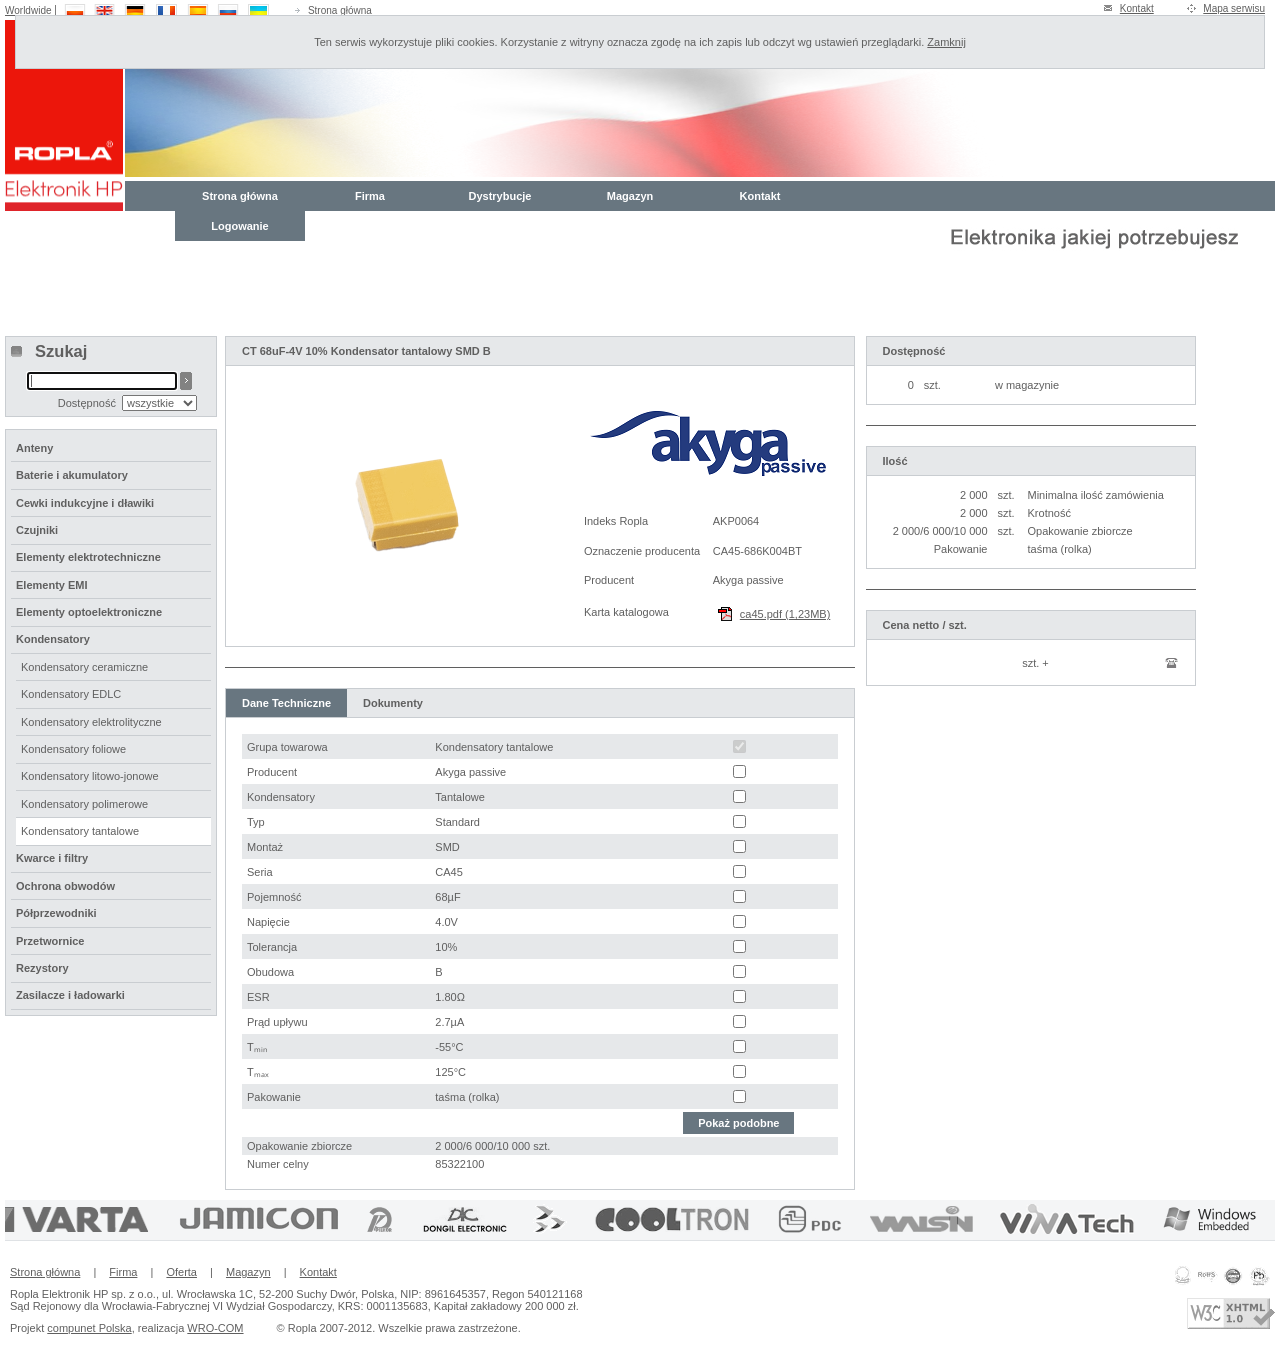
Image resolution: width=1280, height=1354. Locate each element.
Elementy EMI (52, 585)
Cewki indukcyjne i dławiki (85, 503)
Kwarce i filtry (52, 858)
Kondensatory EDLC (71, 694)
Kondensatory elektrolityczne (91, 722)
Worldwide (28, 10)
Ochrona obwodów (65, 886)
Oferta (181, 1272)
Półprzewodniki (56, 913)
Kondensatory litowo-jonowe (90, 776)
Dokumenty (393, 703)
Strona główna (340, 10)
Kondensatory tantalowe (80, 831)
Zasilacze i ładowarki (70, 995)
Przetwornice (50, 941)
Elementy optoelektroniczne (89, 612)
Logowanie (239, 226)
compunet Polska (89, 1328)
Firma (370, 196)
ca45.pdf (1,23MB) (785, 614)
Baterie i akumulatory (72, 475)
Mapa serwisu (1234, 8)
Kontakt (1137, 8)
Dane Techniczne (286, 703)
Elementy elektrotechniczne (88, 557)
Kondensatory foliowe (73, 749)
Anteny (34, 448)
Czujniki (37, 530)
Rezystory (42, 968)
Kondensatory (53, 639)
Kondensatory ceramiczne (84, 667)
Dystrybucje (500, 196)
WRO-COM (215, 1328)
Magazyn (630, 196)
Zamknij (946, 42)
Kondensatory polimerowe (84, 804)
